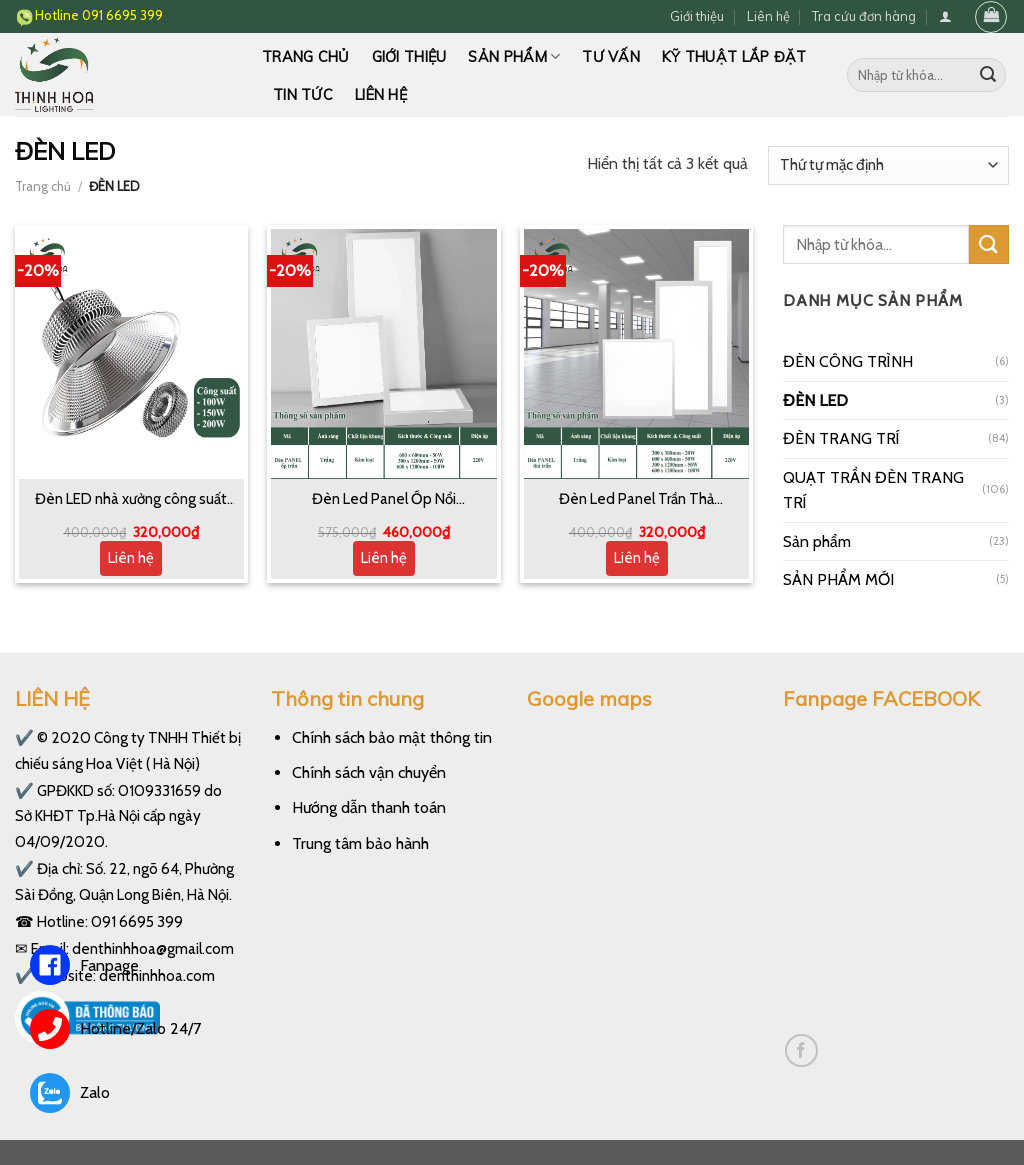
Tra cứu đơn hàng (864, 16)
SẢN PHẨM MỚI (838, 579)
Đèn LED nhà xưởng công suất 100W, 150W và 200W (131, 500)
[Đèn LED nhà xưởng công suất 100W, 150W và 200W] (131, 354)
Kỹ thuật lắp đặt (734, 57)
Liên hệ (768, 16)
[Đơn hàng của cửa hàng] (888, 165)
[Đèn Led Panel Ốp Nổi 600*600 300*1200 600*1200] (383, 354)
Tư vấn (611, 57)
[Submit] (988, 75)
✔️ (24, 737)
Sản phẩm (514, 56)
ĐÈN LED (815, 400)
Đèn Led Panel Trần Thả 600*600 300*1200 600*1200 (636, 500)
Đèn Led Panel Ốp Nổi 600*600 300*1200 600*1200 (384, 500)
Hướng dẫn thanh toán (369, 807)
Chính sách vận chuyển (369, 772)
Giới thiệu (697, 16)
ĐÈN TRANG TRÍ (841, 438)
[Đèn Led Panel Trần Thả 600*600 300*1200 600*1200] (636, 354)
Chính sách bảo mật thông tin (392, 737)
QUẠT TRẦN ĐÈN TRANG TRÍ (873, 490)
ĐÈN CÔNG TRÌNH (848, 361)
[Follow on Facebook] (801, 1050)
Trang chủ (306, 57)
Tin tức (303, 95)
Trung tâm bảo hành (360, 843)
